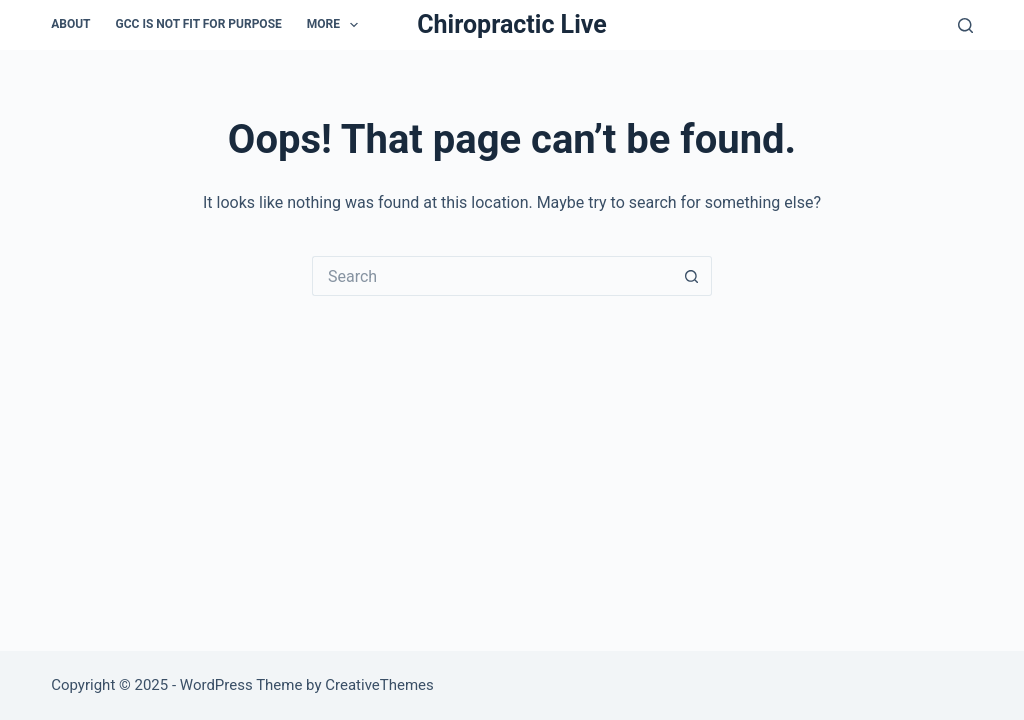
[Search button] (692, 276)
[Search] (965, 25)
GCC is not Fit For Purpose (199, 24)
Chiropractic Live (512, 24)
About (70, 24)
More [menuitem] (337, 25)
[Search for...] (492, 276)
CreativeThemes (379, 685)
